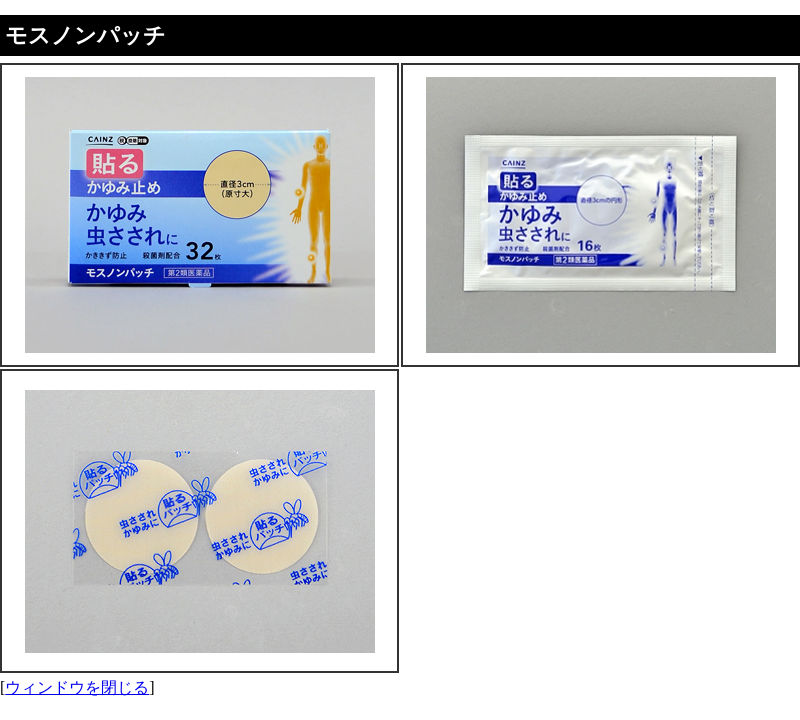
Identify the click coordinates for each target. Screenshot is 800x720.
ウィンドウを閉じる (77, 687)
